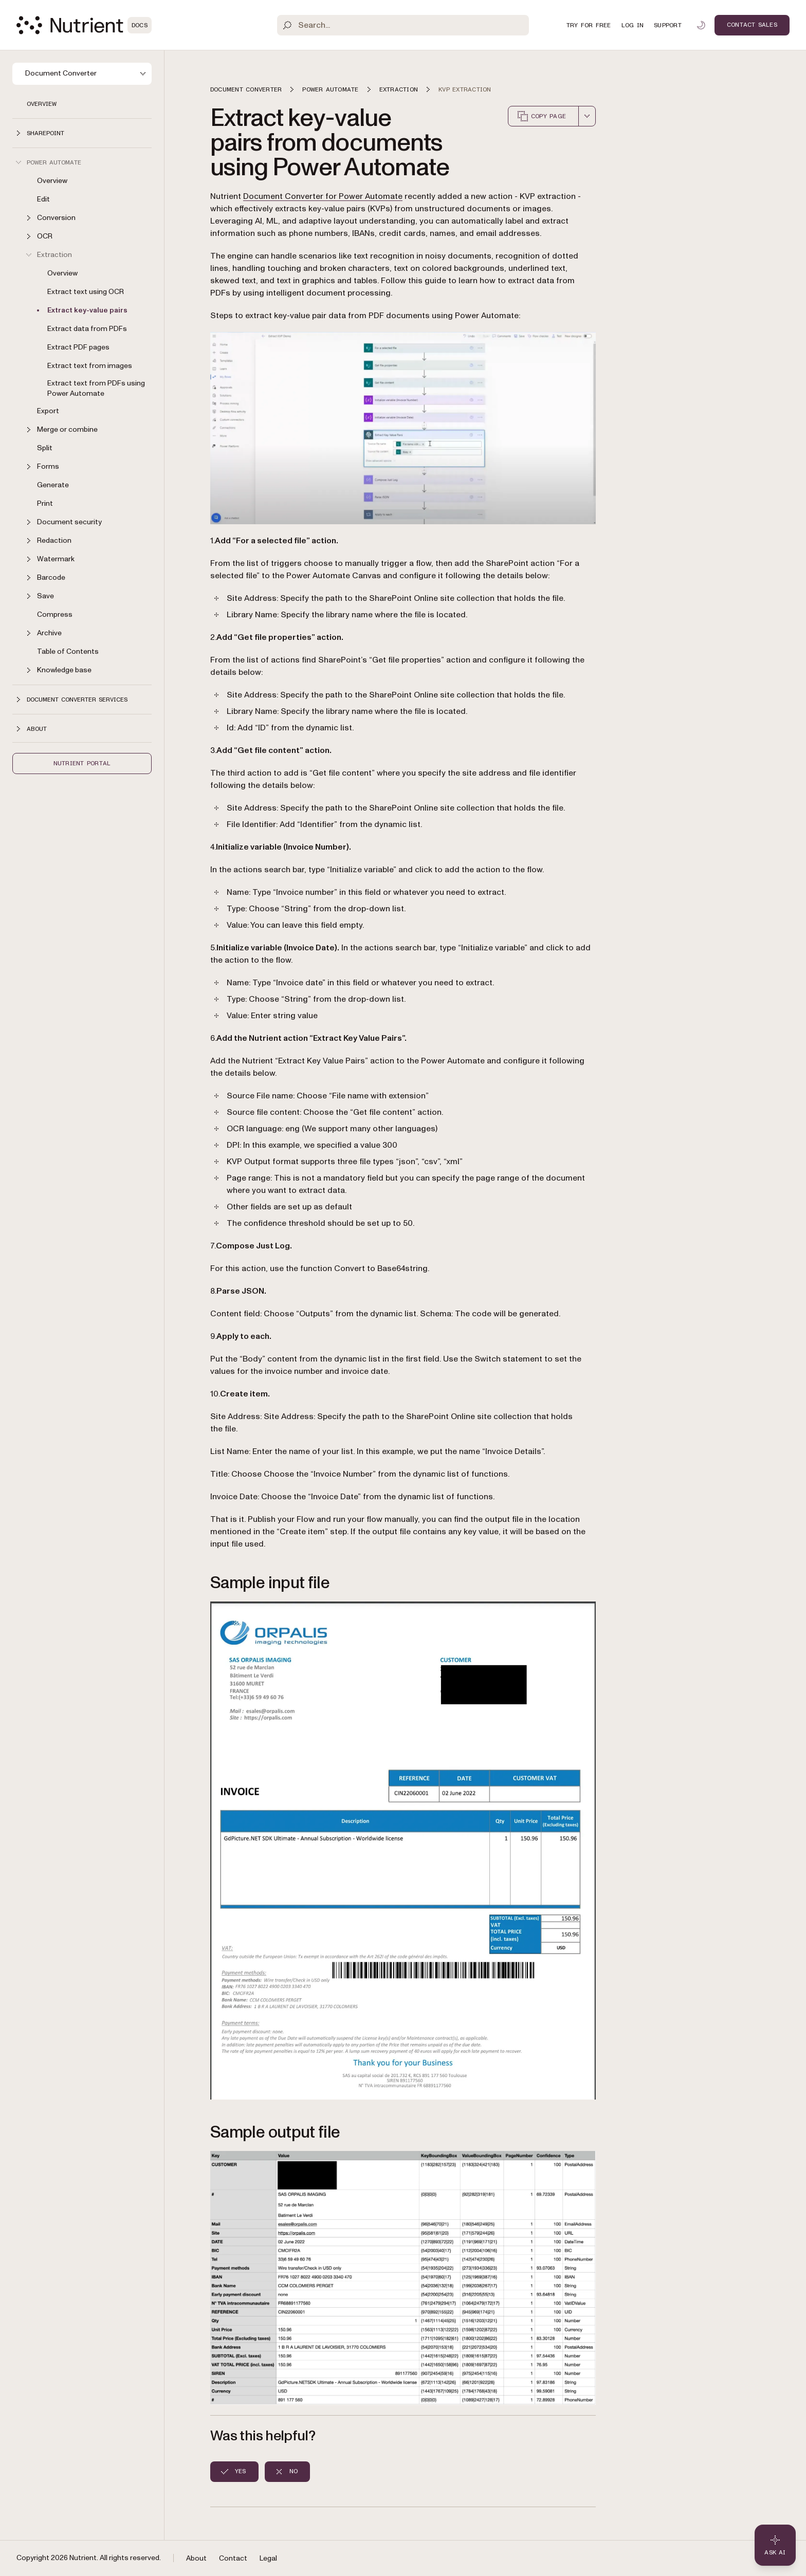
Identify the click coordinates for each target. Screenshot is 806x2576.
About (196, 2558)
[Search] (403, 25)
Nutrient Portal (82, 763)
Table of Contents (68, 651)
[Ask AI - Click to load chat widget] (775, 2545)
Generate (53, 485)
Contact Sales (752, 25)
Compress (54, 614)
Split (44, 448)
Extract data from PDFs (87, 329)
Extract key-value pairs (87, 310)
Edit (43, 199)
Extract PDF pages (78, 347)
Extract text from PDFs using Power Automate (96, 388)
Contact (233, 2558)
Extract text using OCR (85, 292)
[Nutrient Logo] (84, 25)
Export (48, 411)
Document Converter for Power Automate (322, 196)
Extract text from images (89, 366)
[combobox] (587, 116)
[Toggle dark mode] (701, 25)
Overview (42, 104)
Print (45, 503)
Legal (268, 2558)
